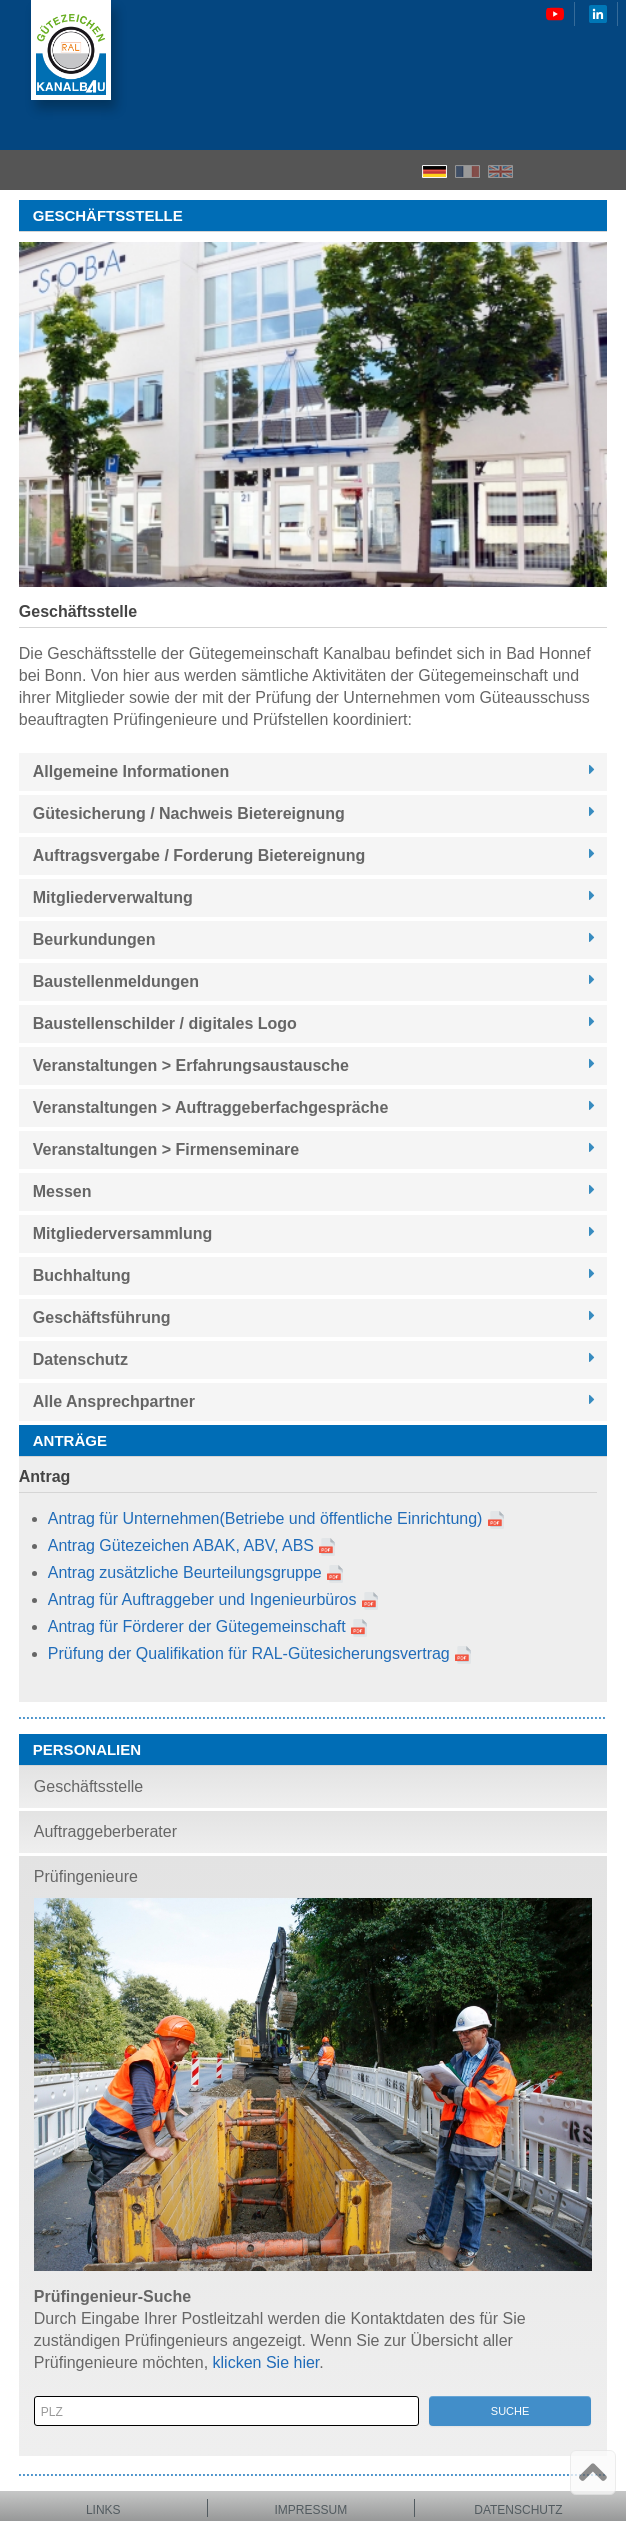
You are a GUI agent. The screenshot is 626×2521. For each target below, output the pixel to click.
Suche (510, 2411)
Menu (604, 170)
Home (536, 170)
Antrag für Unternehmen (134, 1518)
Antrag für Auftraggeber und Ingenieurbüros (202, 1599)
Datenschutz (518, 2510)
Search (571, 170)
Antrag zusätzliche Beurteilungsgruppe (185, 1572)
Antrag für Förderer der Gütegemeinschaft (197, 1626)
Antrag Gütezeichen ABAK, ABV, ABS (181, 1545)
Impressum (311, 2510)
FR (467, 171)
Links (103, 2510)
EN (500, 171)
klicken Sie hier (266, 2362)
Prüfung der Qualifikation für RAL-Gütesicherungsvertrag (249, 1653)
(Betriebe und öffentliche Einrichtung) (350, 1518)
